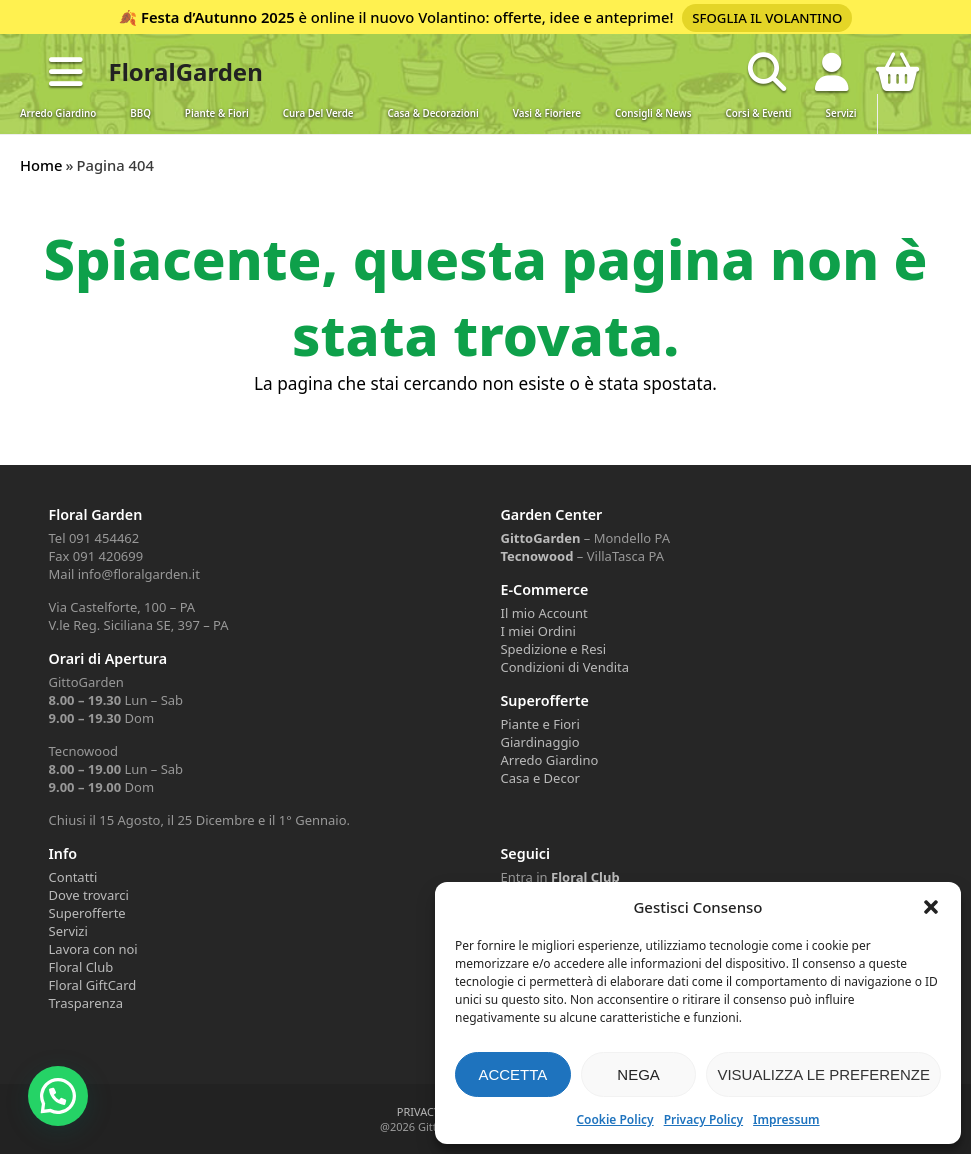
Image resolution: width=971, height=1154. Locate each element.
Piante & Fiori (217, 113)
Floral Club (81, 967)
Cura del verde (318, 113)
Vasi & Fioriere (547, 113)
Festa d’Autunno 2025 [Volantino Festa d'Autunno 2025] (217, 17)
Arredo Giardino (58, 113)
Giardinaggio (539, 742)
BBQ (140, 113)
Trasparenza (86, 1003)
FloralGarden (186, 71)
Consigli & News (653, 113)
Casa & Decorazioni (433, 113)
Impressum (786, 1119)
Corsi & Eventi (759, 113)
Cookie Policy (614, 1119)
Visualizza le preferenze (823, 1074)
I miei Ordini (537, 631)
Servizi (841, 113)
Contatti (73, 877)
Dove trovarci (89, 895)
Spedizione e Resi (553, 649)
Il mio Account (543, 613)
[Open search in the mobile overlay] (767, 72)
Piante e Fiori (539, 724)
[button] (931, 907)
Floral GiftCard (93, 985)
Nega (638, 1074)
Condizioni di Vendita (564, 667)
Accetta (512, 1074)
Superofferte (87, 913)
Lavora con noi (93, 949)
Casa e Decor (539, 778)
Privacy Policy (703, 1119)
